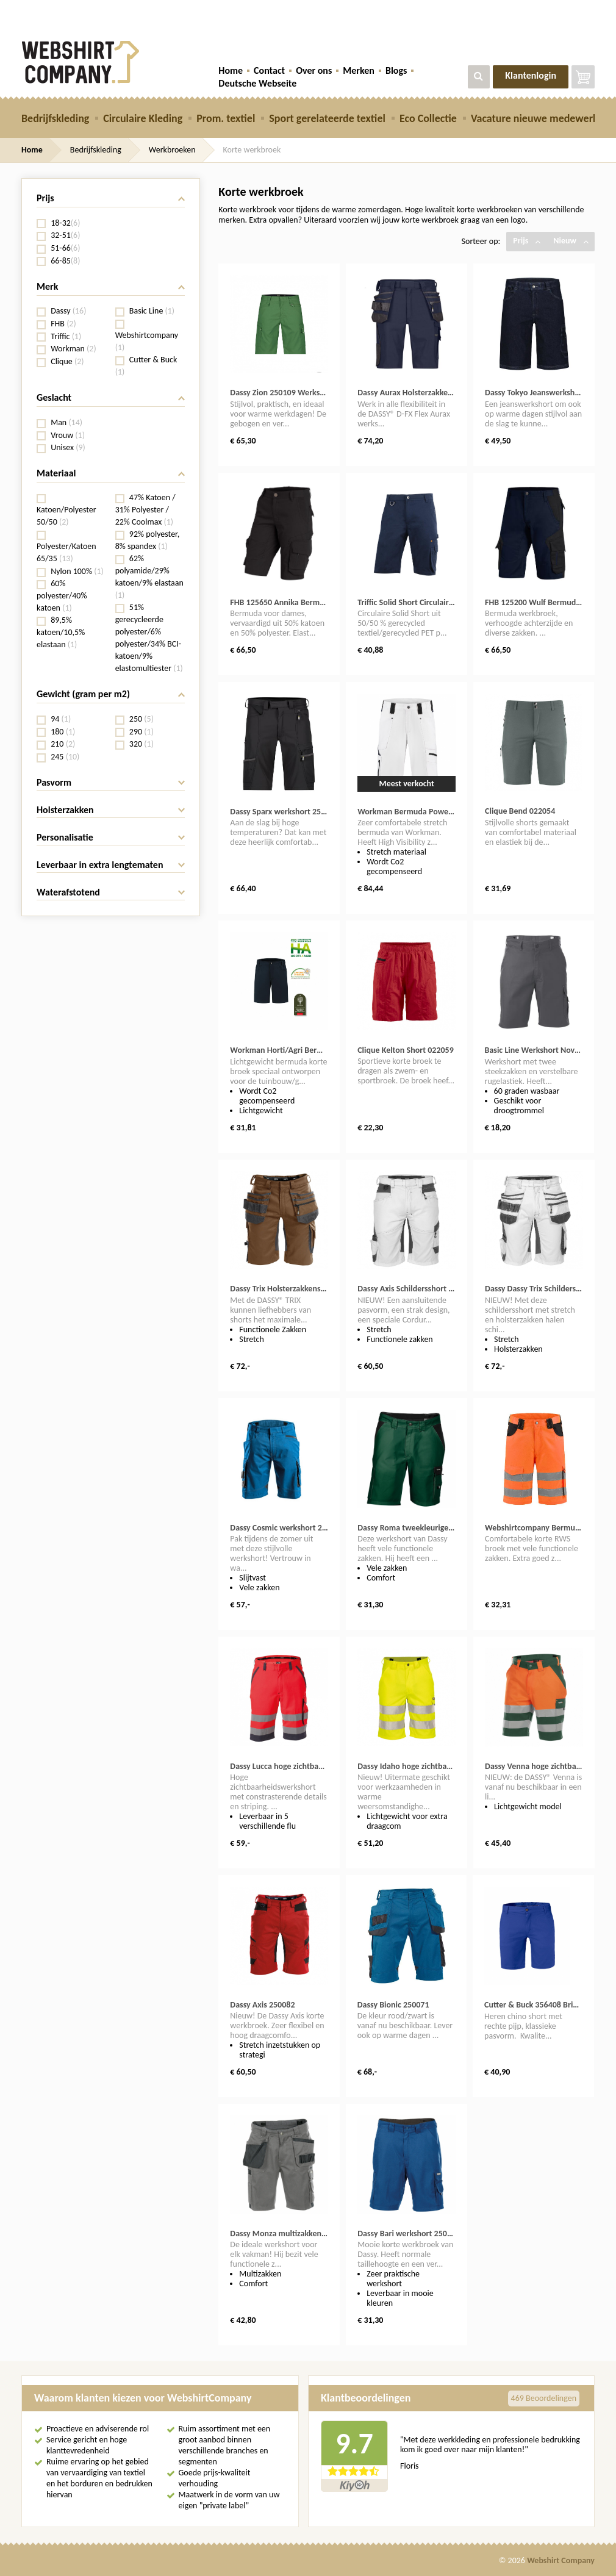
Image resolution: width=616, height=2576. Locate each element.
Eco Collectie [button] (428, 118)
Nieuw (571, 240)
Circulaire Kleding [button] (142, 118)
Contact (269, 70)
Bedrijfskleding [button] (55, 118)
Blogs (396, 70)
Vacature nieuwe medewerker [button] (539, 118)
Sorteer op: (481, 241)
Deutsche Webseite (257, 83)
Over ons (314, 70)
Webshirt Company (561, 2560)
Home (230, 70)
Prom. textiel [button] (225, 118)
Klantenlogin (530, 75)
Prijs (526, 240)
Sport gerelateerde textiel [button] (327, 118)
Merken (358, 70)
